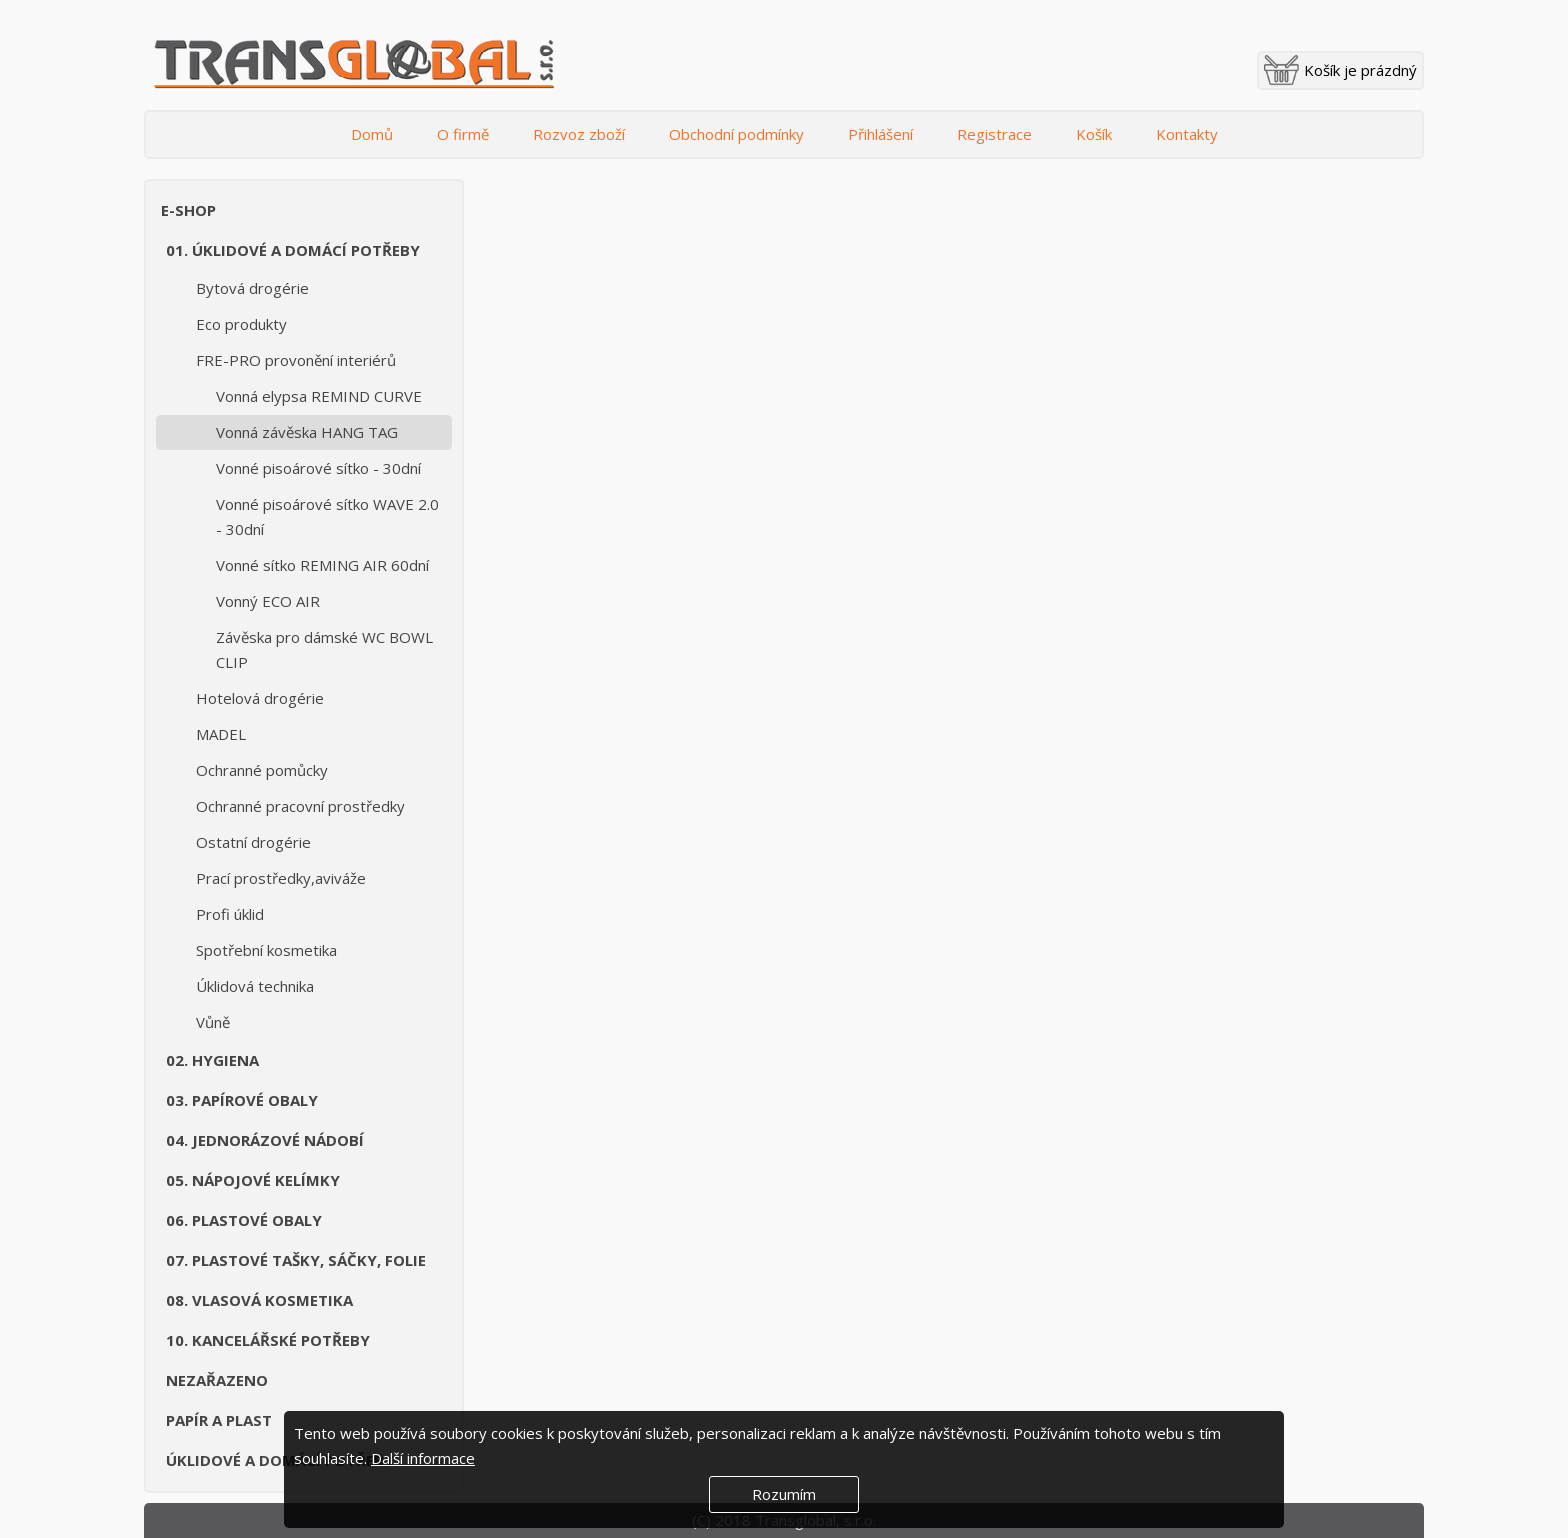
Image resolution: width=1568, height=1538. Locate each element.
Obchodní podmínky (736, 134)
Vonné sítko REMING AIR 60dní (322, 565)
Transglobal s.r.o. (354, 65)
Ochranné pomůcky (262, 770)
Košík (1094, 134)
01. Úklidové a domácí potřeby (293, 250)
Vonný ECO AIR (268, 601)
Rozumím (784, 1494)
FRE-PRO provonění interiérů (296, 360)
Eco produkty (241, 324)
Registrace (994, 134)
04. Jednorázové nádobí (265, 1140)
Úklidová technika (255, 986)
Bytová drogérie (252, 288)
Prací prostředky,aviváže (281, 878)
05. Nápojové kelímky (253, 1180)
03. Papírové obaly (242, 1100)
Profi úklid (230, 914)
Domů (372, 134)
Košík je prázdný (1360, 70)
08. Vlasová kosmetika (259, 1300)
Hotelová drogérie (260, 698)
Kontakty (1187, 134)
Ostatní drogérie (253, 842)
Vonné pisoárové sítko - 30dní (318, 468)
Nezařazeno (217, 1380)
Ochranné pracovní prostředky (300, 806)
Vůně (213, 1022)
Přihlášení (880, 134)
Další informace (423, 1458)
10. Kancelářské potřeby (268, 1340)
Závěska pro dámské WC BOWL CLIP (324, 649)
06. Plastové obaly (244, 1220)
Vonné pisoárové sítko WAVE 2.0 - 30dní (327, 516)
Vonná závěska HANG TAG (307, 432)
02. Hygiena (212, 1060)
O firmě (463, 134)
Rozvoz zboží (579, 134)
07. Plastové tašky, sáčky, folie (296, 1260)
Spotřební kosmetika (266, 950)
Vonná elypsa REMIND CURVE (319, 396)
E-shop (188, 210)
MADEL (221, 734)
